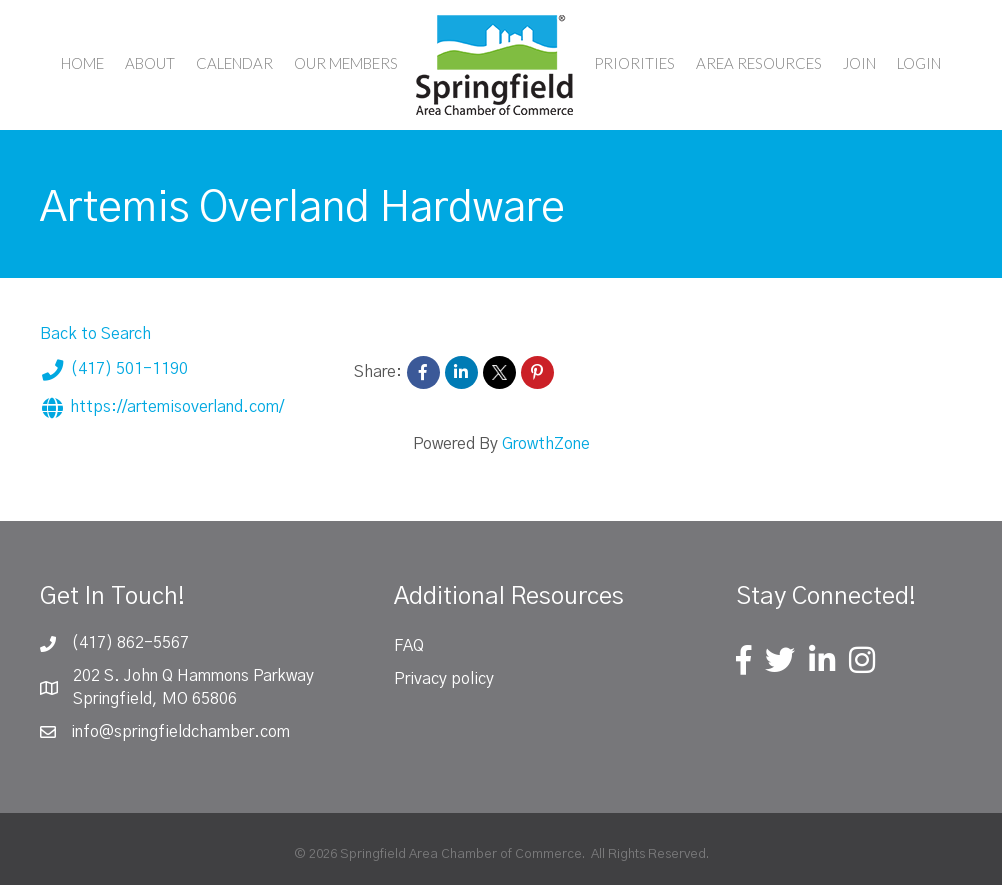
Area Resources (759, 63)
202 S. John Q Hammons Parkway (193, 676)
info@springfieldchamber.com (180, 732)
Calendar (234, 63)
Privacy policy (444, 679)
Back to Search (95, 334)
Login (919, 63)
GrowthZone (546, 444)
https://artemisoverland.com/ (162, 408)
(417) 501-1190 (114, 370)
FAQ (409, 646)
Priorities (634, 63)
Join (859, 63)
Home (82, 63)
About (150, 63)
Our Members (346, 63)
